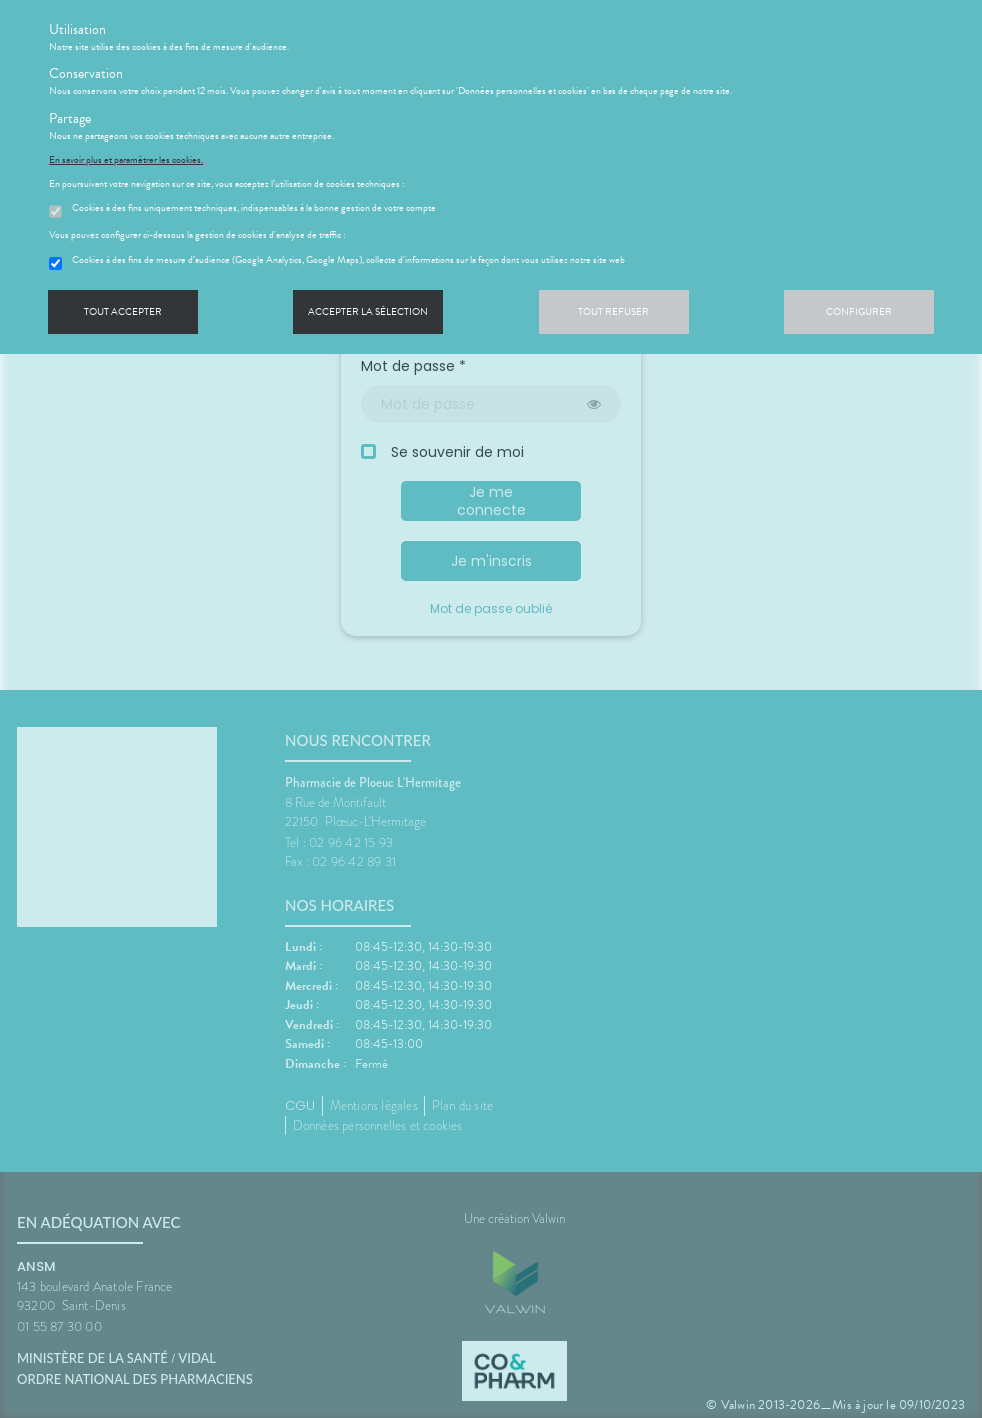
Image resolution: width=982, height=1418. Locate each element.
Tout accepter (123, 311)
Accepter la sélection (368, 311)
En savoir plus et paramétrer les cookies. (126, 160)
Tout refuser (613, 311)
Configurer (859, 311)
